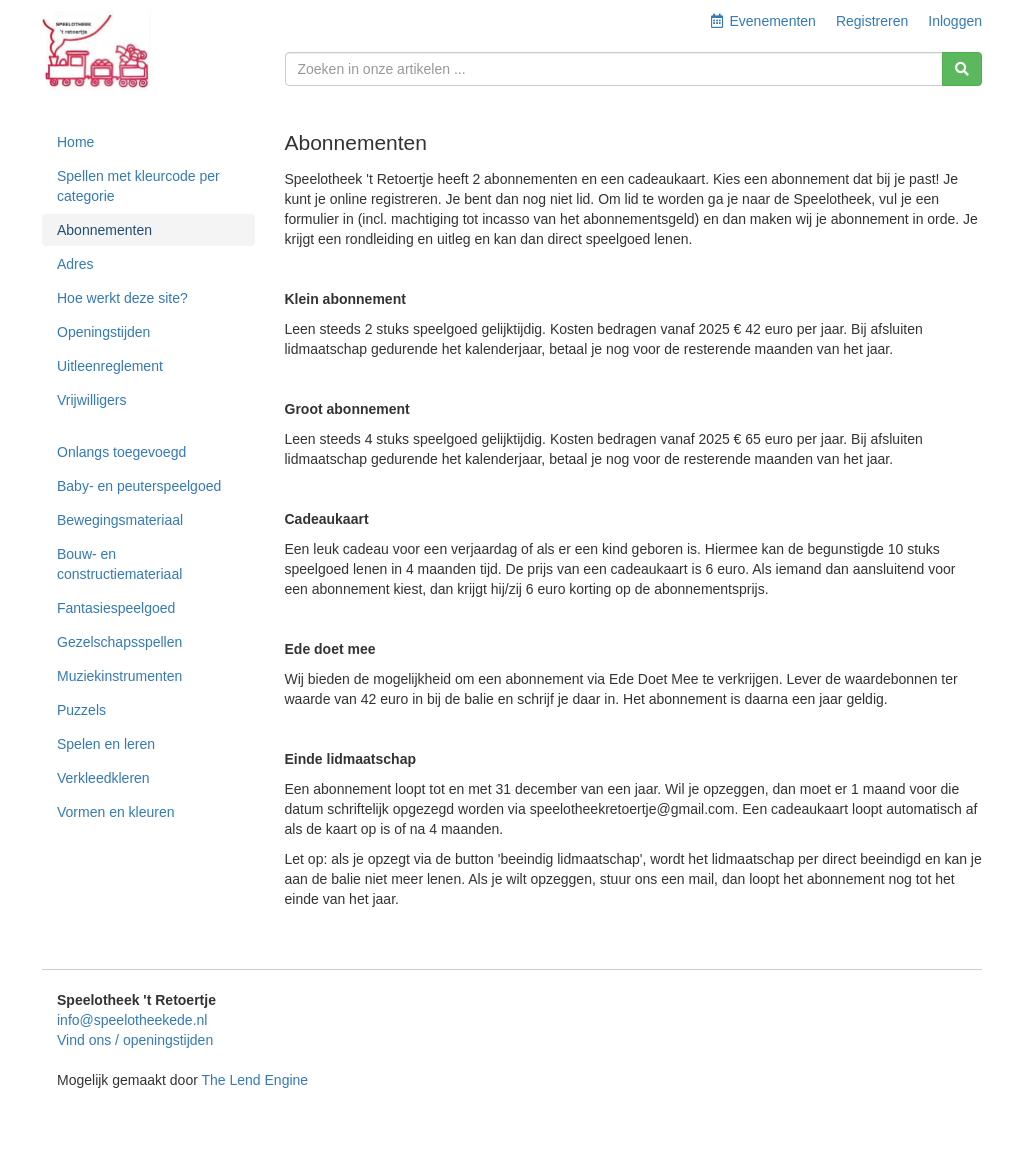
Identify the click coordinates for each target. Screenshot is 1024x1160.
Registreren (872, 21)
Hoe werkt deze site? (122, 298)
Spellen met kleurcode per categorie (138, 186)
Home (75, 142)
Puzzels (81, 710)
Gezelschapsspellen (119, 642)
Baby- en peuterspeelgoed (139, 486)
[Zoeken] (962, 69)
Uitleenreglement (110, 366)
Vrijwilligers (92, 400)
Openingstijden (103, 332)
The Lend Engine (254, 1080)
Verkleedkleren (103, 778)
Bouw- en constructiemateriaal (119, 564)
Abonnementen (104, 230)
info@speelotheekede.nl (132, 1020)
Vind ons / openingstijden (135, 1040)
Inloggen (955, 21)
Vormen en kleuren (116, 812)
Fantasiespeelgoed (116, 608)
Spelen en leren (106, 744)
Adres (75, 264)
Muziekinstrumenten (119, 676)
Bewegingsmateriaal (120, 520)
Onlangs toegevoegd (121, 452)
